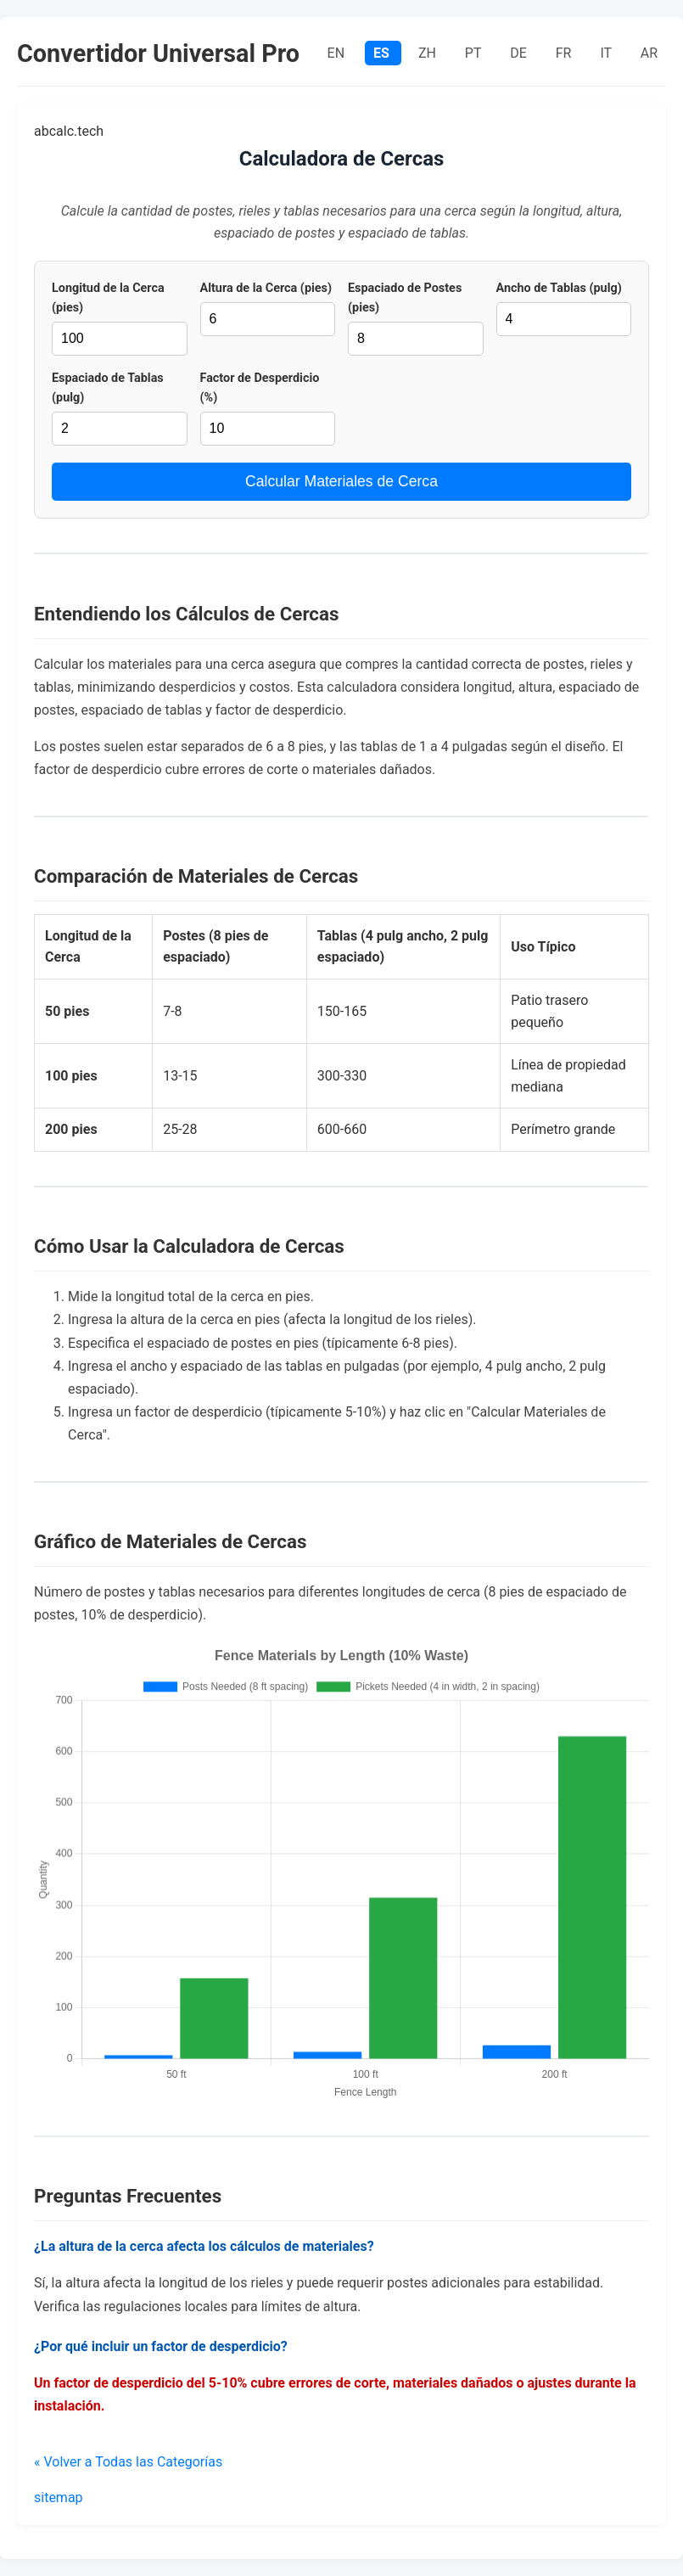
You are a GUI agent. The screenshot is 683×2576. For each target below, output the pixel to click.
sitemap (58, 2497)
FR (565, 53)
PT (474, 53)
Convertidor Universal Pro (158, 53)
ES (383, 53)
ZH (428, 53)
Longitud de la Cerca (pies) (108, 298)
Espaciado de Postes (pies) (405, 298)
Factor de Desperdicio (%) (260, 388)
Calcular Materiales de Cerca (341, 481)
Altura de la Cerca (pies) (266, 288)
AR (649, 53)
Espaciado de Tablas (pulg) (108, 388)
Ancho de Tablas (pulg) (559, 288)
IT (607, 53)
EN (338, 53)
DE (520, 53)
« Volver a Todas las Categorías (128, 2462)
